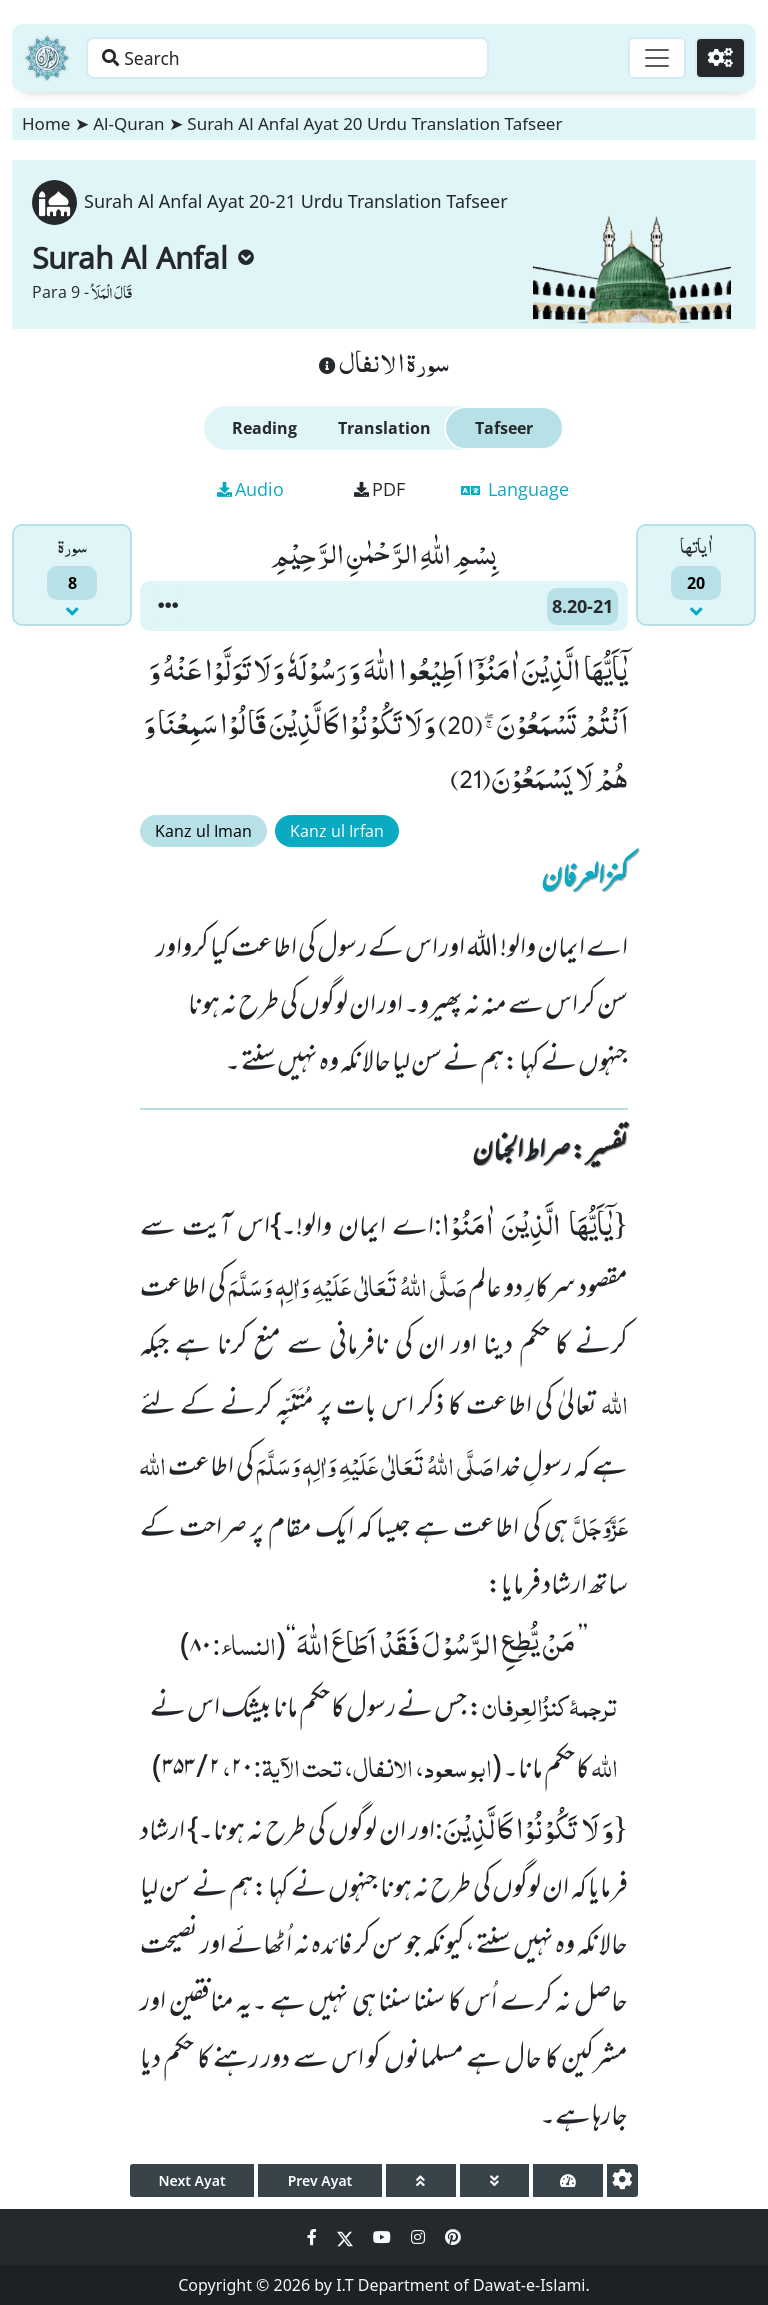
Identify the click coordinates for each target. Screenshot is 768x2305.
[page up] (421, 2180)
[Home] (47, 58)
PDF (379, 489)
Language (515, 489)
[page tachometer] (568, 2180)
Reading (264, 428)
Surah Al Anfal (143, 257)
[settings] (622, 2180)
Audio (250, 489)
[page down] (495, 2180)
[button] (168, 606)
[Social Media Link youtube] (384, 2237)
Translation (384, 428)
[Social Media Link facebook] (314, 2237)
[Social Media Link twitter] (347, 2237)
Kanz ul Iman (203, 831)
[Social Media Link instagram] (420, 2237)
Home (46, 123)
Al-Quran (128, 123)
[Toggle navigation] (654, 58)
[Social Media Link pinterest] (453, 2237)
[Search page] (313, 58)
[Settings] (719, 58)
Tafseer (504, 428)
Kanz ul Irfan (337, 831)
